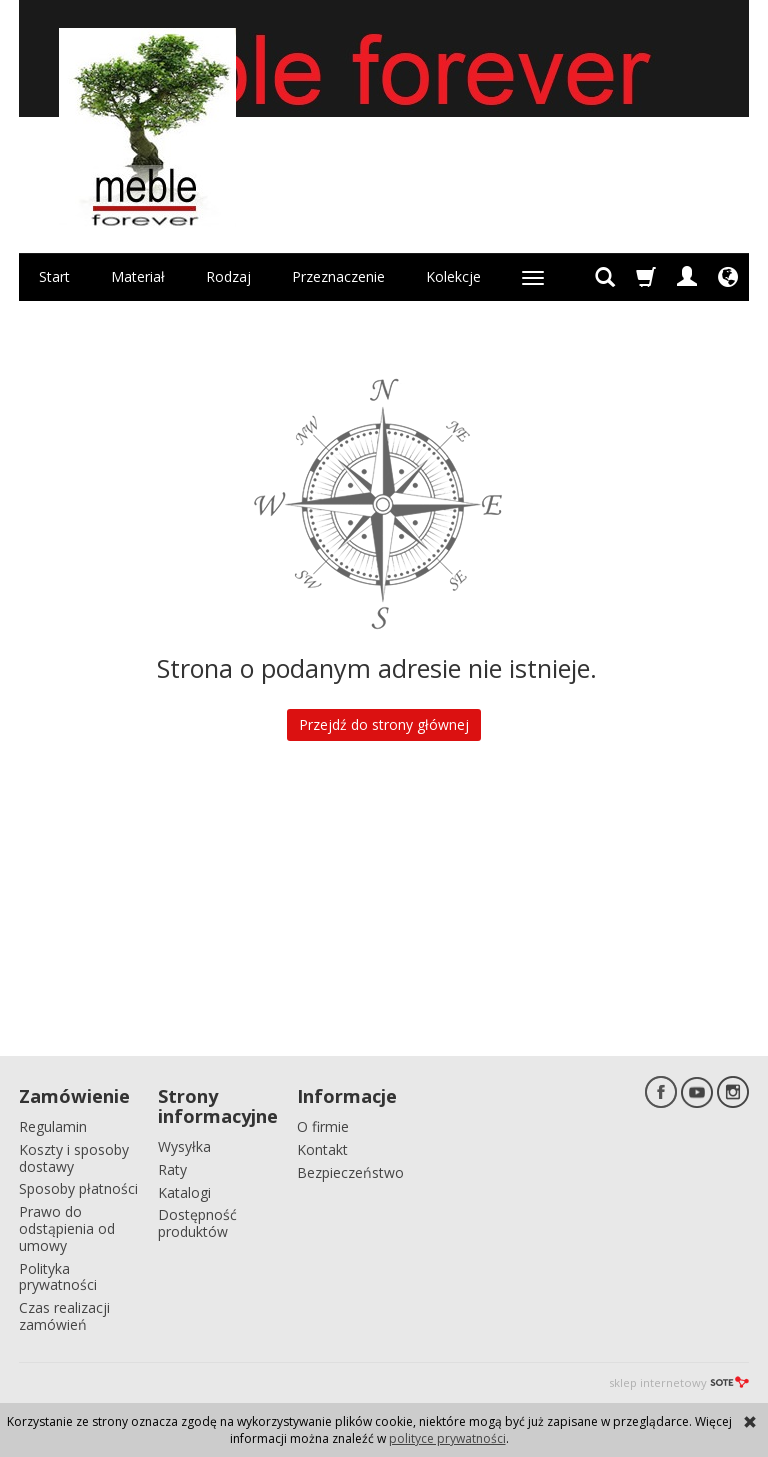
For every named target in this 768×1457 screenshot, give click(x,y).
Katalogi (184, 1192)
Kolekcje (453, 276)
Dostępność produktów (197, 1223)
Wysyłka (184, 1146)
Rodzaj (228, 276)
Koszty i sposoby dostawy (74, 1158)
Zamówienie (74, 1096)
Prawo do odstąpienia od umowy (67, 1228)
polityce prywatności (447, 1438)
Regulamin (53, 1126)
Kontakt (322, 1149)
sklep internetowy (679, 1382)
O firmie (323, 1126)
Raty (172, 1169)
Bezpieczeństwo (350, 1172)
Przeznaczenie (338, 276)
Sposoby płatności (78, 1188)
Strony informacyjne (218, 1106)
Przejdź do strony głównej (384, 724)
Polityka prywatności (58, 1277)
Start (54, 276)
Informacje (347, 1096)
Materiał (138, 276)
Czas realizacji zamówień (64, 1316)
